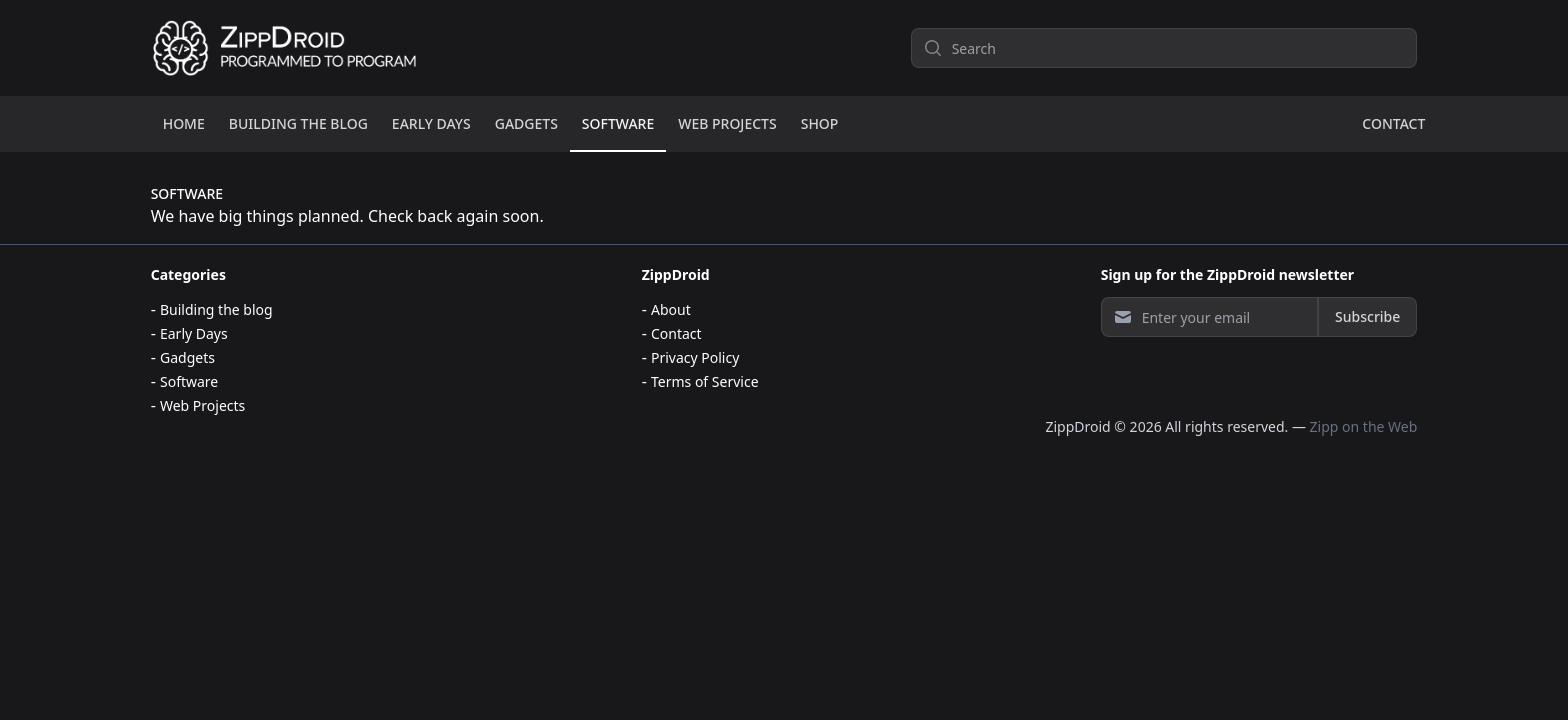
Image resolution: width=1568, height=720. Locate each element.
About (671, 309)
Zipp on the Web (1364, 426)
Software (189, 381)
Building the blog (216, 309)
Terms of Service (705, 381)
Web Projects (202, 405)
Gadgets (187, 357)
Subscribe (1367, 316)
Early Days (194, 333)
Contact (676, 333)
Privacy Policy (695, 357)
